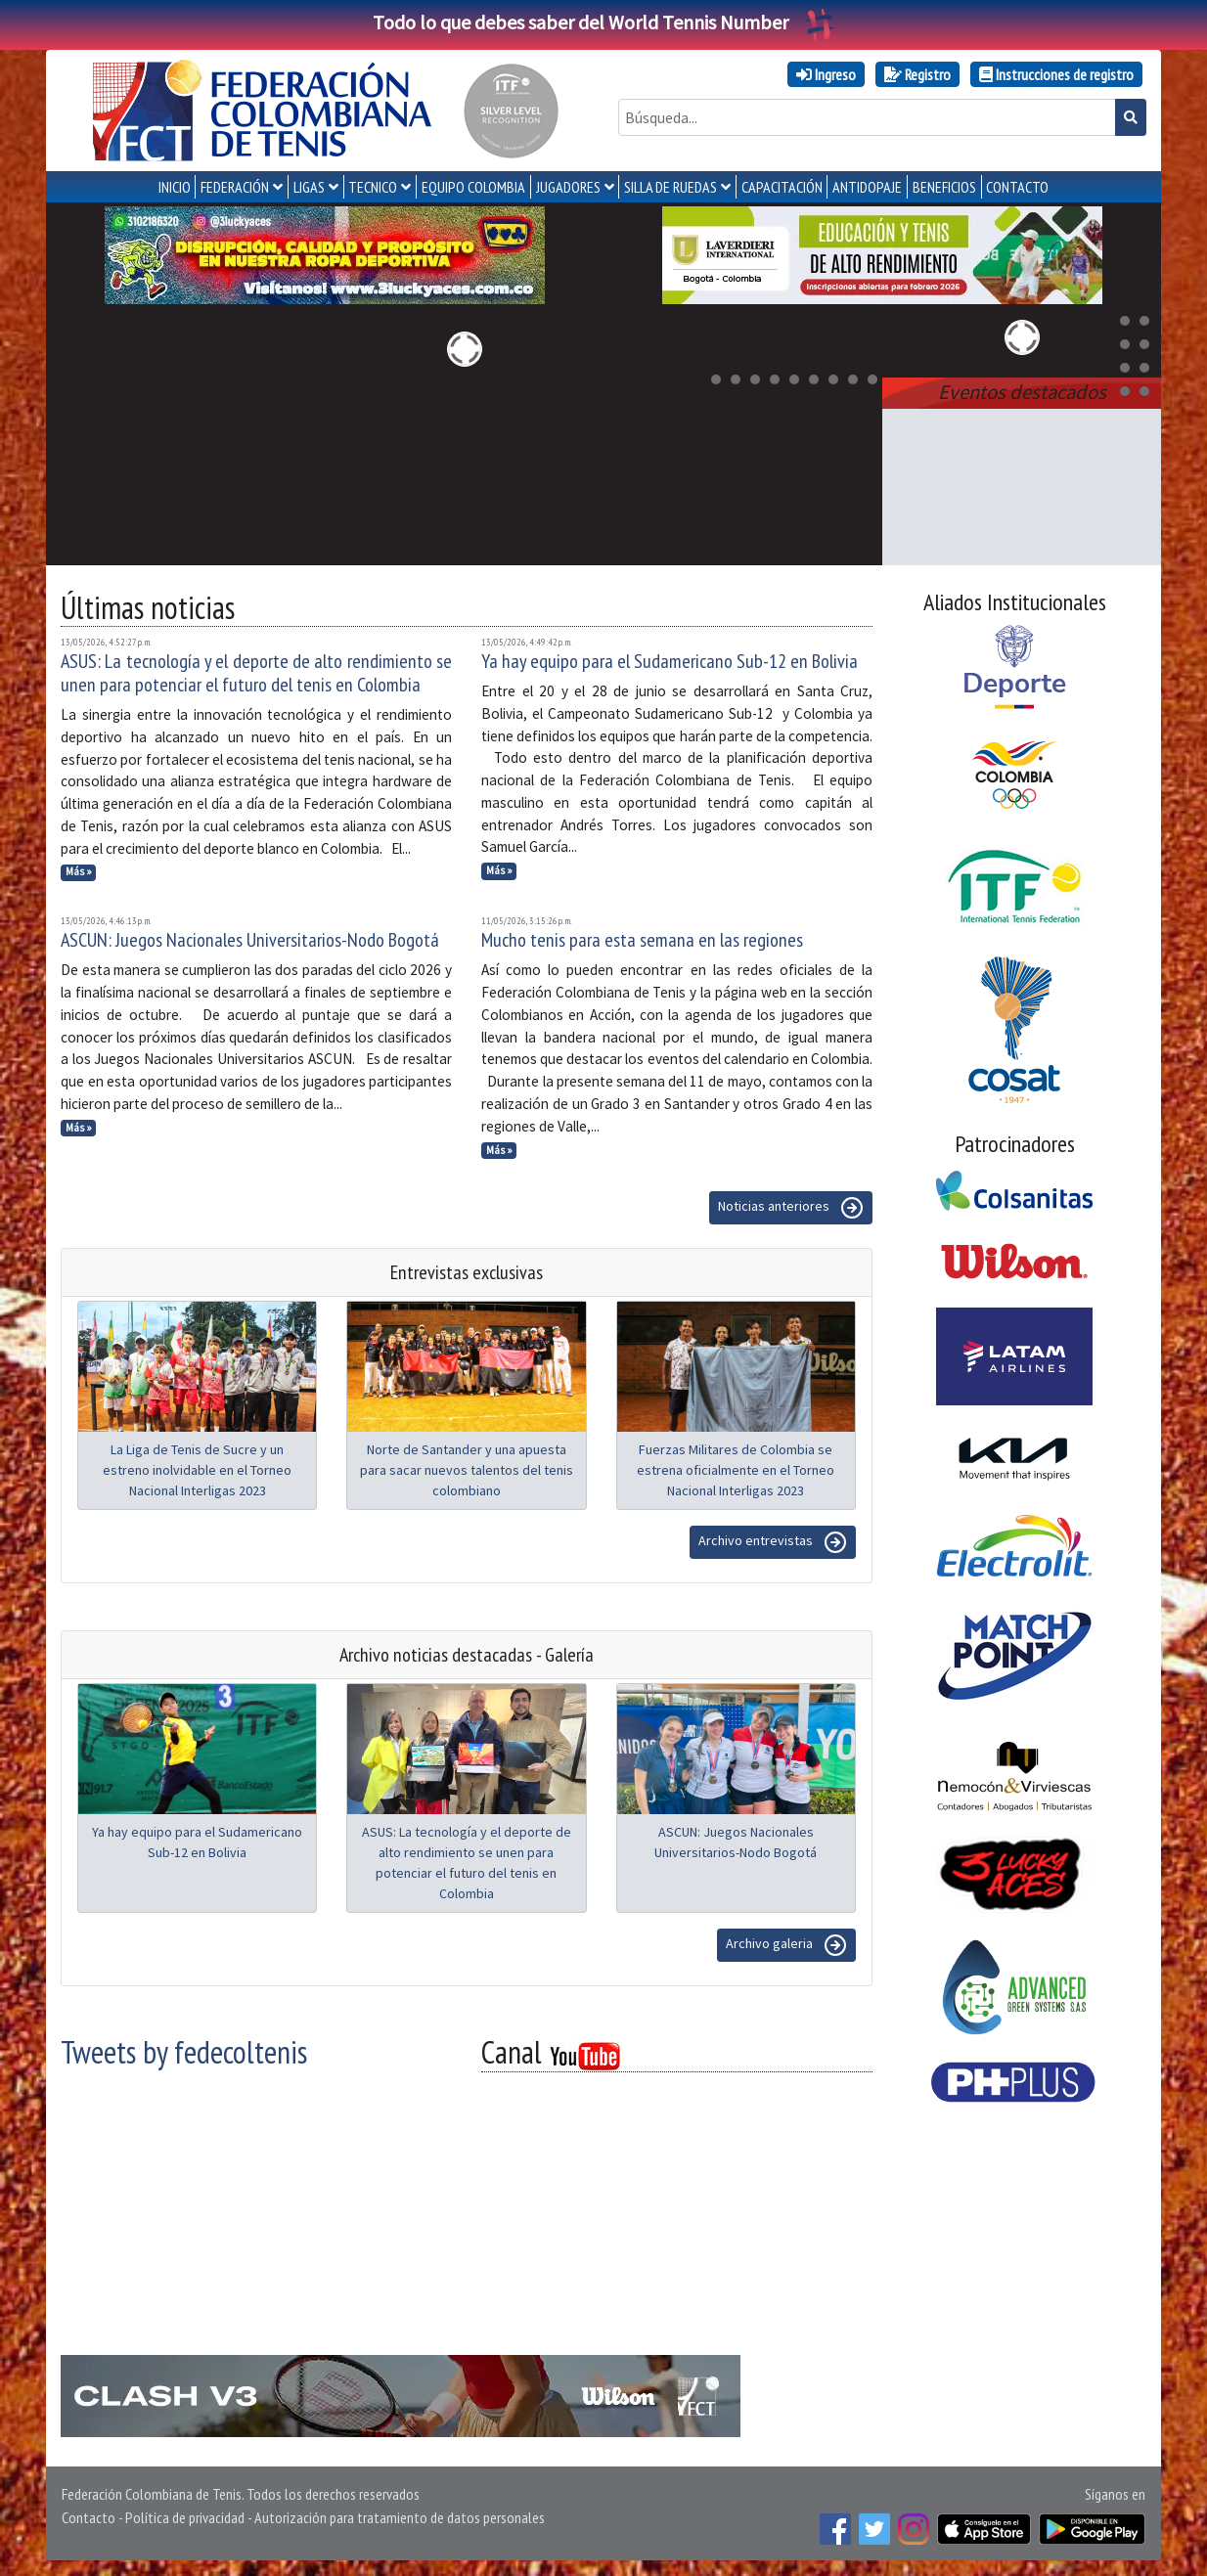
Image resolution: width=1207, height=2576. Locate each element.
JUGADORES (568, 187)
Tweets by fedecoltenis (184, 2051)
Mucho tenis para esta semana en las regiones (642, 940)
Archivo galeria (786, 1945)
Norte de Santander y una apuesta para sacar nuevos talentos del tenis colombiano (466, 1470)
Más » (79, 871)
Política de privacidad (185, 2517)
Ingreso (826, 74)
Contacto (88, 2517)
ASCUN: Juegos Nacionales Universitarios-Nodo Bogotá (250, 940)
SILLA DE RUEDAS (670, 187)
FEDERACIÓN (235, 187)
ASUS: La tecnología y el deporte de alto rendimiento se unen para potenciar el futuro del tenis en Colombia (256, 672)
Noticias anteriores (791, 1208)
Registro (917, 74)
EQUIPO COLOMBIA (473, 187)
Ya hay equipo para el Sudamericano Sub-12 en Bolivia (669, 661)
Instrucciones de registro (1056, 74)
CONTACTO (1017, 187)
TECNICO (372, 187)
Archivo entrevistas (772, 1542)
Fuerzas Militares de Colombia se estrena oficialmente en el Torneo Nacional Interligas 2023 (735, 1470)
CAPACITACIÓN (782, 187)
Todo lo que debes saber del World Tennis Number (603, 22)
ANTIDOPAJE (867, 187)
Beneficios (944, 187)
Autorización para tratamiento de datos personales (399, 2517)
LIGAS (309, 187)
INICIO (174, 187)
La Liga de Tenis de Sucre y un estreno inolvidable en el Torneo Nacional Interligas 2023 (197, 1470)
